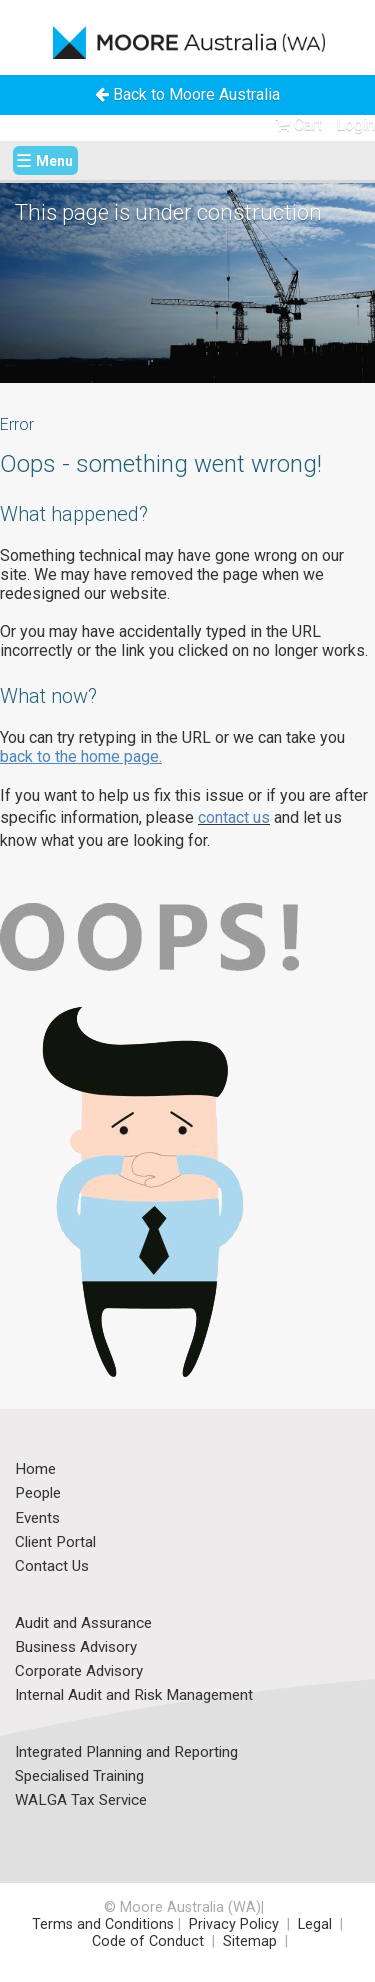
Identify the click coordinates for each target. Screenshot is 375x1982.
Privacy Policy (234, 1924)
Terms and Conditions (103, 1924)
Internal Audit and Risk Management (134, 1696)
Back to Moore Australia (187, 94)
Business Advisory (76, 1648)
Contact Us (52, 1567)
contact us (234, 817)
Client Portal (55, 1543)
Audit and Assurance (83, 1624)
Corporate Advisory (79, 1672)
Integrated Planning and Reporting (126, 1753)
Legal (317, 1924)
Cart (298, 124)
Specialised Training (79, 1777)
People (38, 1494)
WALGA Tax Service (81, 1801)
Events (37, 1519)
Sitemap (250, 1941)
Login (355, 124)
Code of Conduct (146, 1941)
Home (35, 1470)
